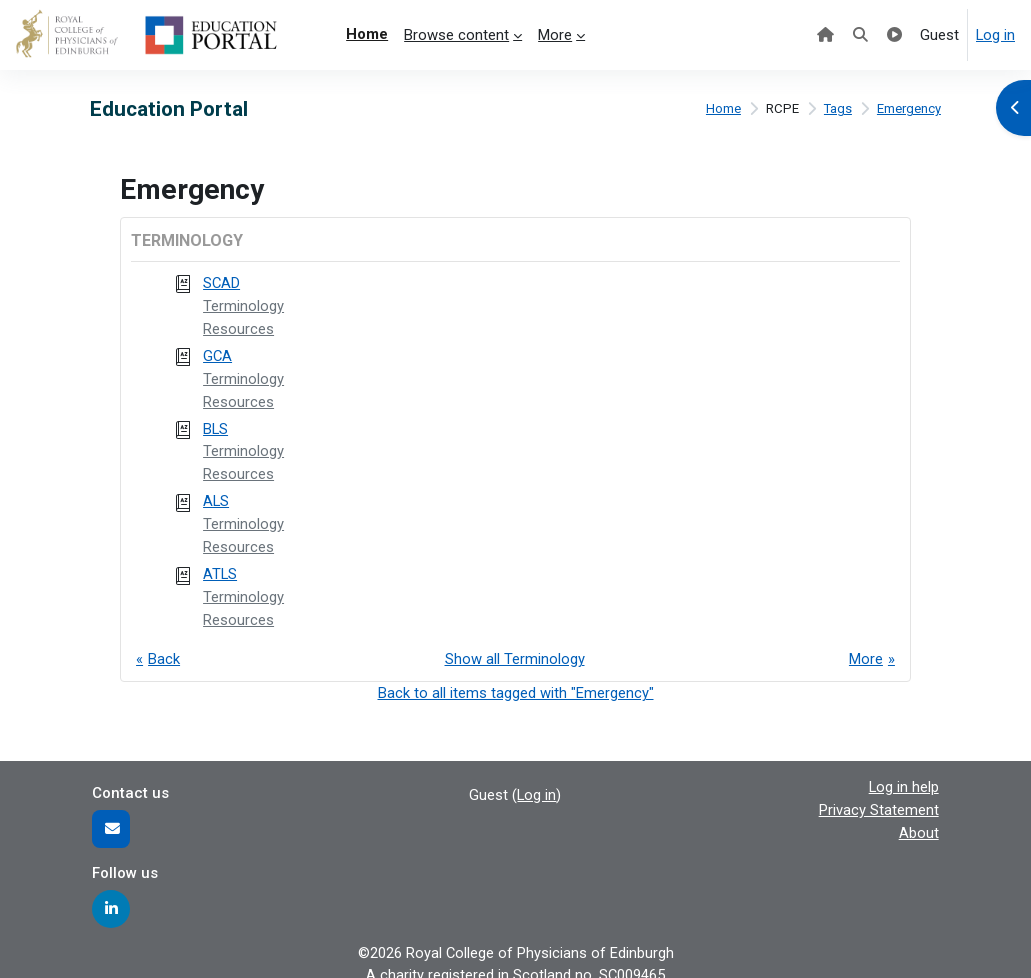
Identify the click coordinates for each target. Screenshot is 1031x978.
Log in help (904, 777)
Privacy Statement (879, 800)
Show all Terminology (515, 651)
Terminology (243, 305)
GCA (218, 354)
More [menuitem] (555, 35)
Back (164, 651)
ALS (216, 496)
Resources (238, 328)
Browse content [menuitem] (456, 35)
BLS (215, 425)
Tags (837, 109)
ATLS (220, 567)
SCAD (222, 283)
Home (722, 109)
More (866, 651)
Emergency (909, 109)
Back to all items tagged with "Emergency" (516, 684)
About (919, 822)
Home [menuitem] (367, 34)
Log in (995, 35)
